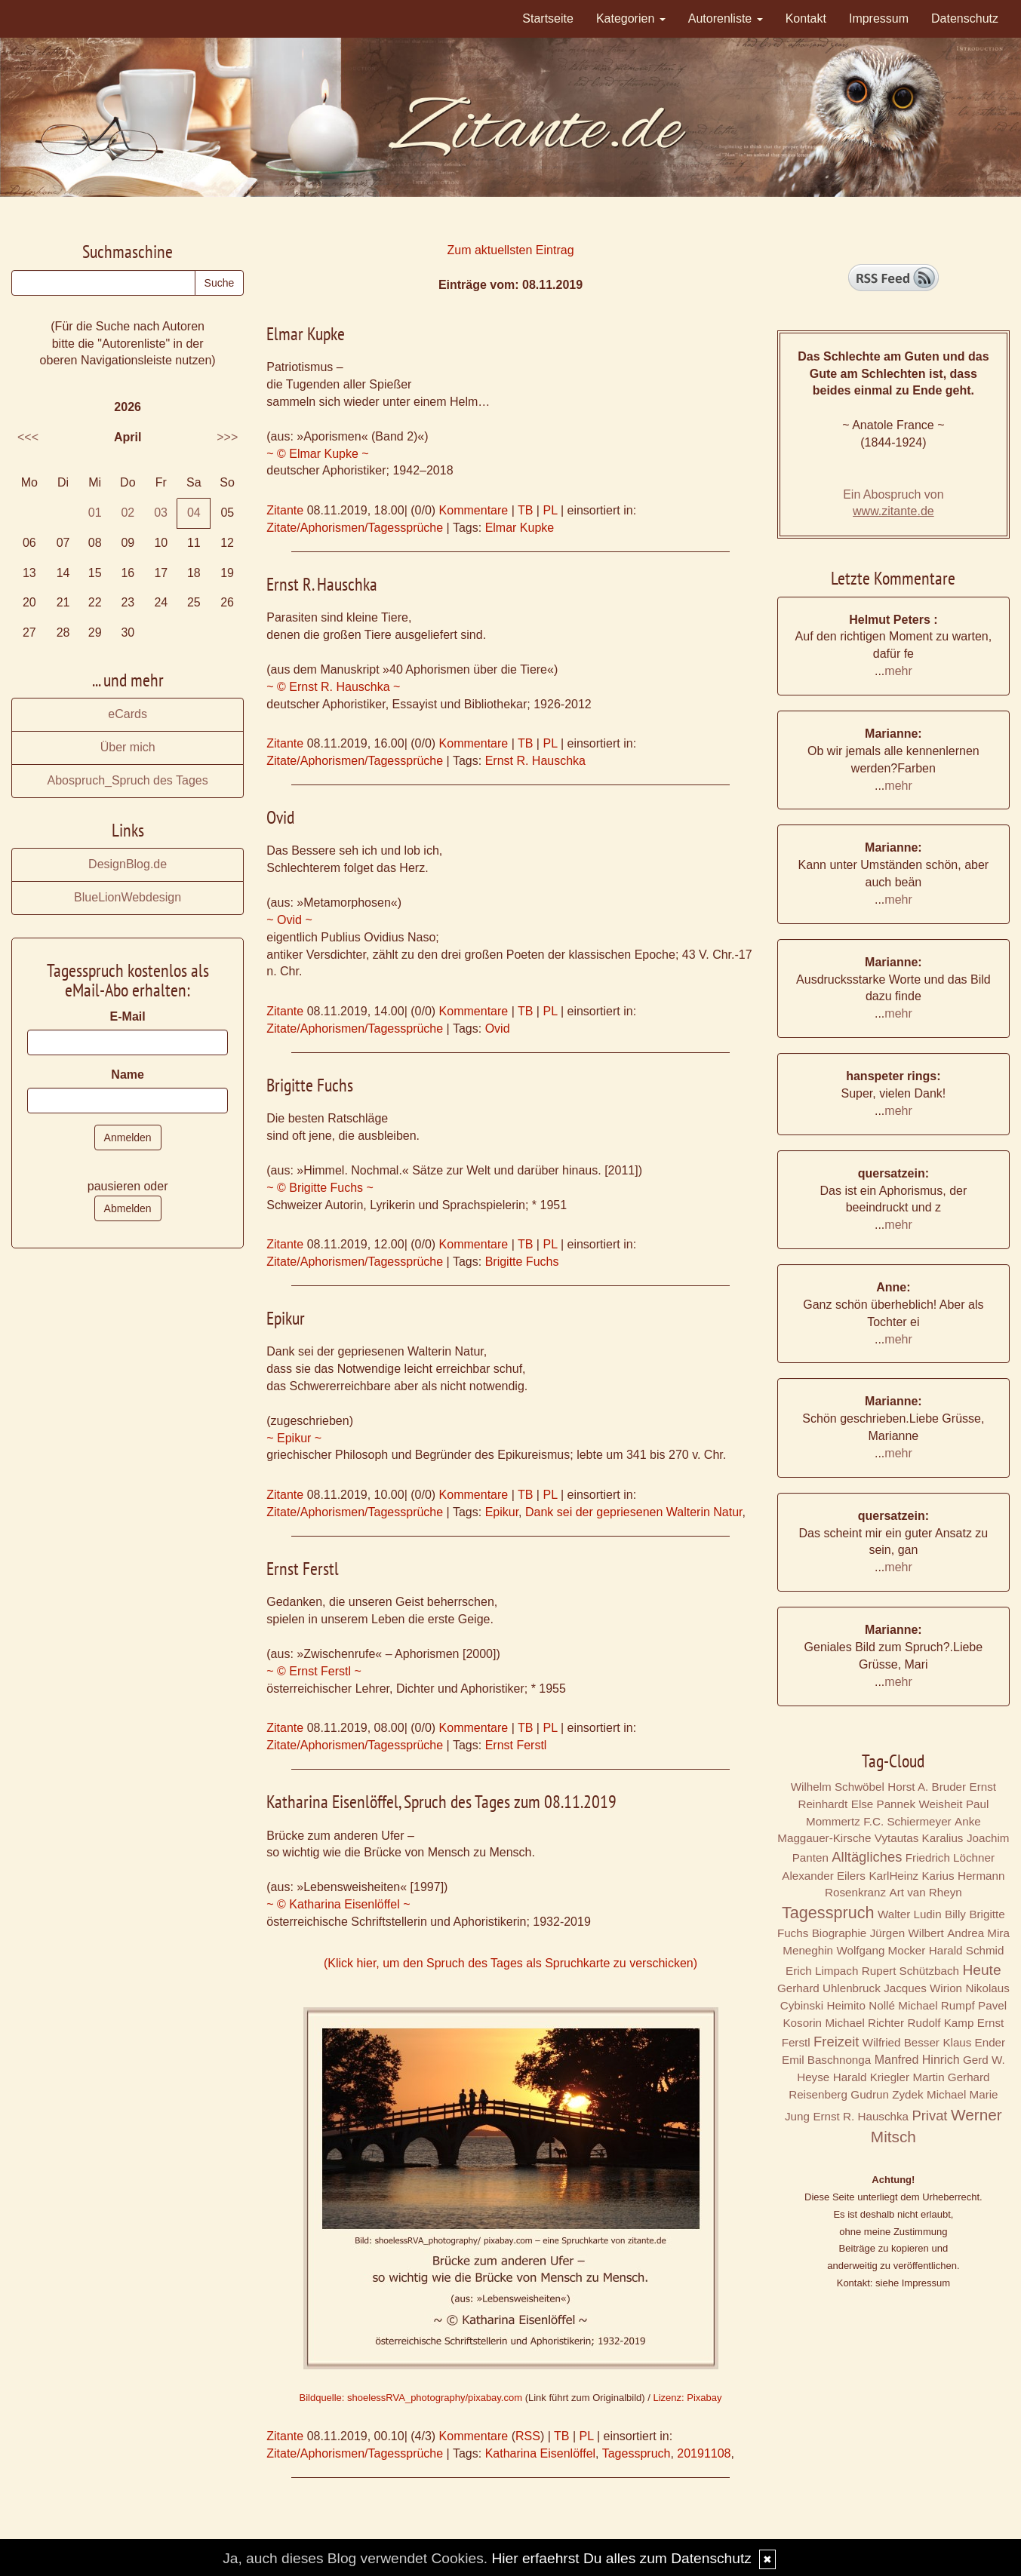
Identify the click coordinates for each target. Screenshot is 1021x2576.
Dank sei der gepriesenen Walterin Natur (634, 1512)
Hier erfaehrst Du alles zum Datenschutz (621, 2558)
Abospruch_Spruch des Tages (128, 780)
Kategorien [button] (631, 18)
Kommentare (474, 510)
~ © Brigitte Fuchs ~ (320, 1187)
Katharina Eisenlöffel (540, 2453)
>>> (227, 437)
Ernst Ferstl (516, 1745)
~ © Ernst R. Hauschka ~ (333, 686)
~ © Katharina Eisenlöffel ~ (338, 1904)
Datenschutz (964, 18)
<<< (27, 437)
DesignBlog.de (127, 864)
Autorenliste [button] (725, 18)
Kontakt (806, 18)
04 (194, 512)
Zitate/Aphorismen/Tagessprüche (354, 527)
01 (95, 512)
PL (550, 510)
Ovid (497, 1028)
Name (127, 1074)
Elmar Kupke (520, 527)
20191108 (703, 2453)
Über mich (127, 747)
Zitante (284, 510)
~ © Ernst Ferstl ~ (313, 1671)
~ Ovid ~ (289, 919)
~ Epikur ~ (293, 1438)
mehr (898, 671)
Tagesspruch (636, 2453)
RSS (527, 2436)
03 (161, 512)
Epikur (501, 1512)
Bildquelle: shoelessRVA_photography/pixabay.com (410, 2397)
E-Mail (128, 1016)
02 (127, 512)
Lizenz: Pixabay (687, 2397)
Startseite (548, 18)
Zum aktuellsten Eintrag (510, 250)
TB (525, 510)
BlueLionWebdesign (127, 897)
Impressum (879, 18)
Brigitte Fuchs (522, 1261)
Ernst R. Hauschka (535, 760)
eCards (127, 714)
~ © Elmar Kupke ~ (317, 453)
